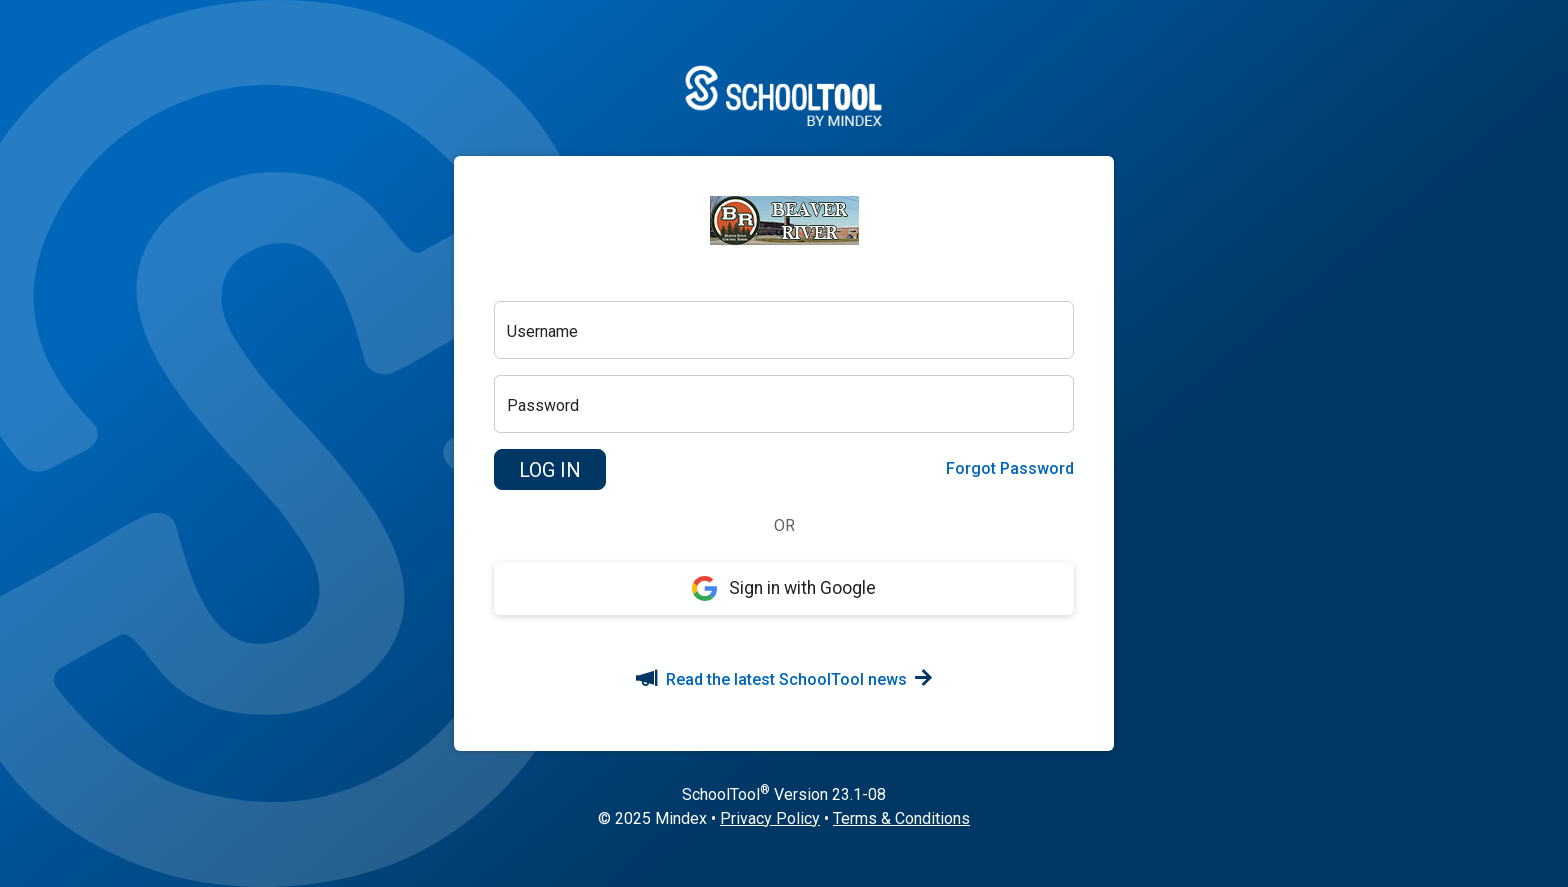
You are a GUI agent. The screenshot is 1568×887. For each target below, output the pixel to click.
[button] (550, 470)
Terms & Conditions (901, 818)
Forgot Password (1010, 468)
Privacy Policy (770, 818)
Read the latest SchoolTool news (784, 679)
